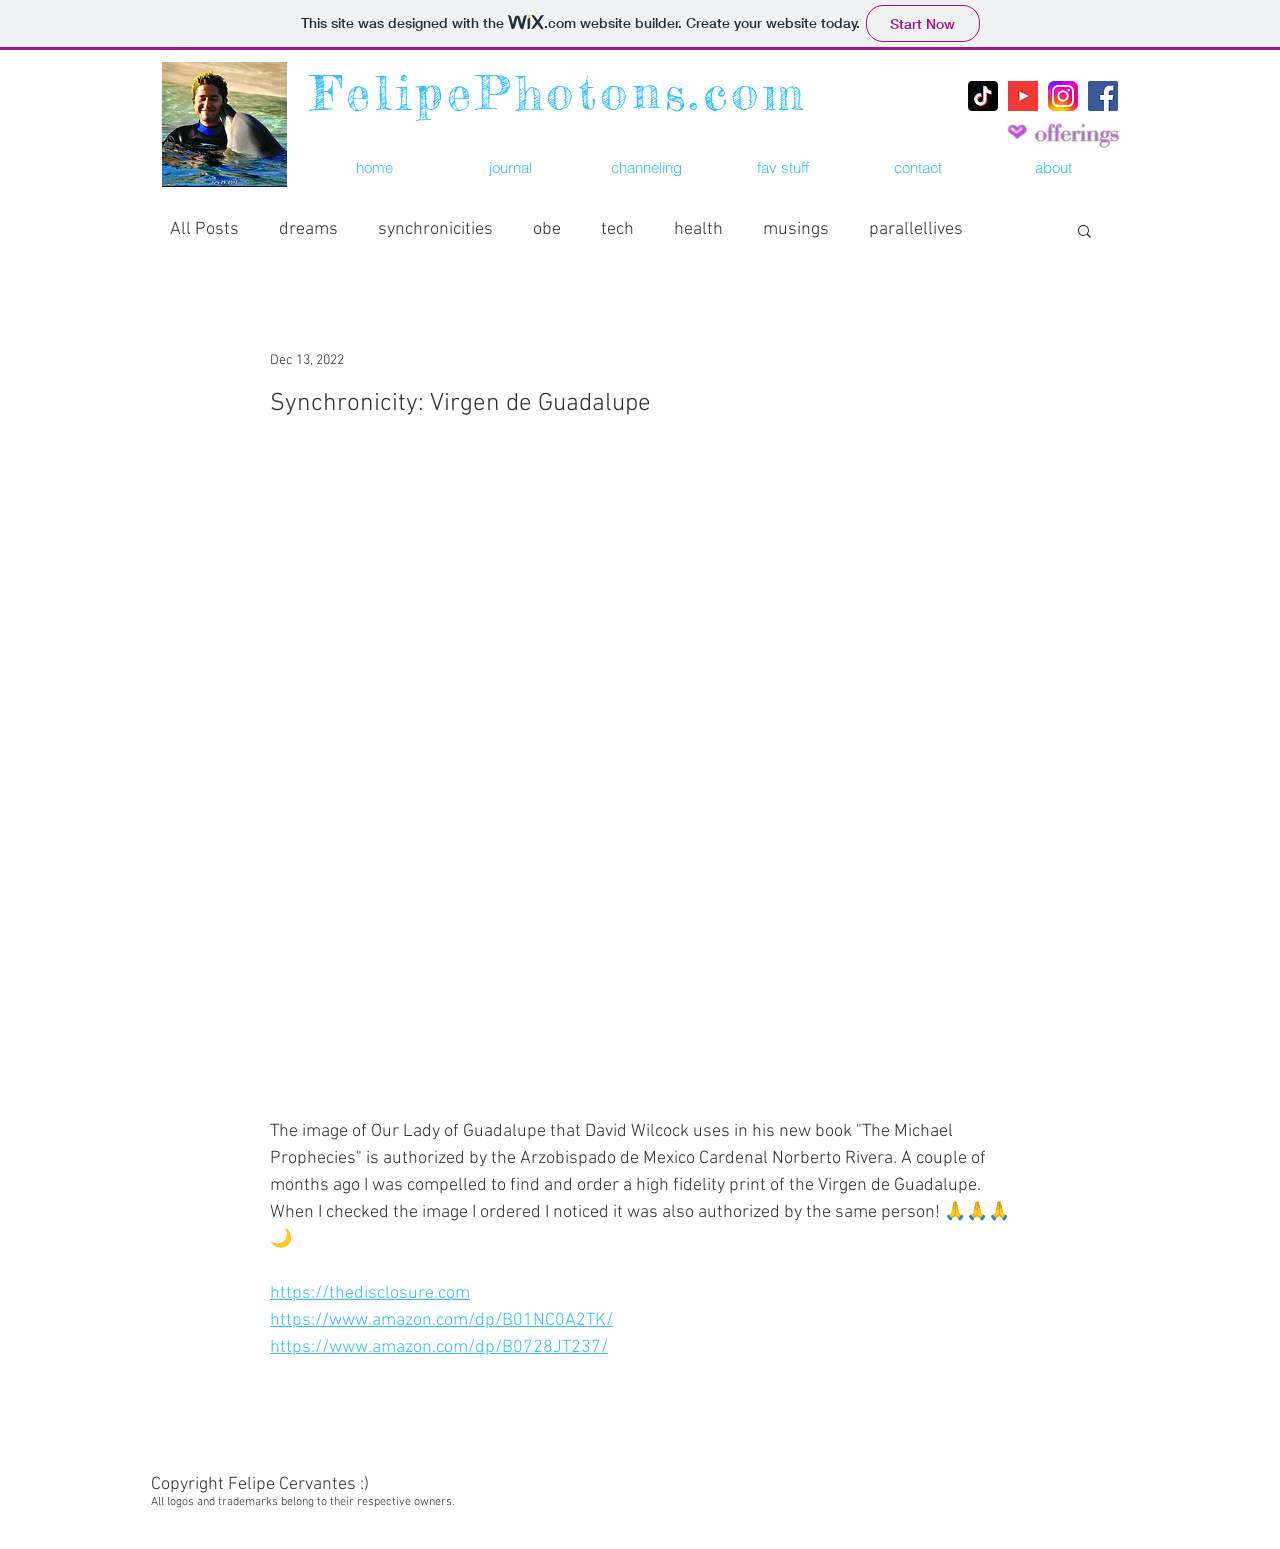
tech (617, 229)
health (698, 229)
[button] (782, 167)
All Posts (204, 229)
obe (547, 229)
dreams (308, 229)
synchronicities (435, 229)
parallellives (916, 229)
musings (796, 229)
